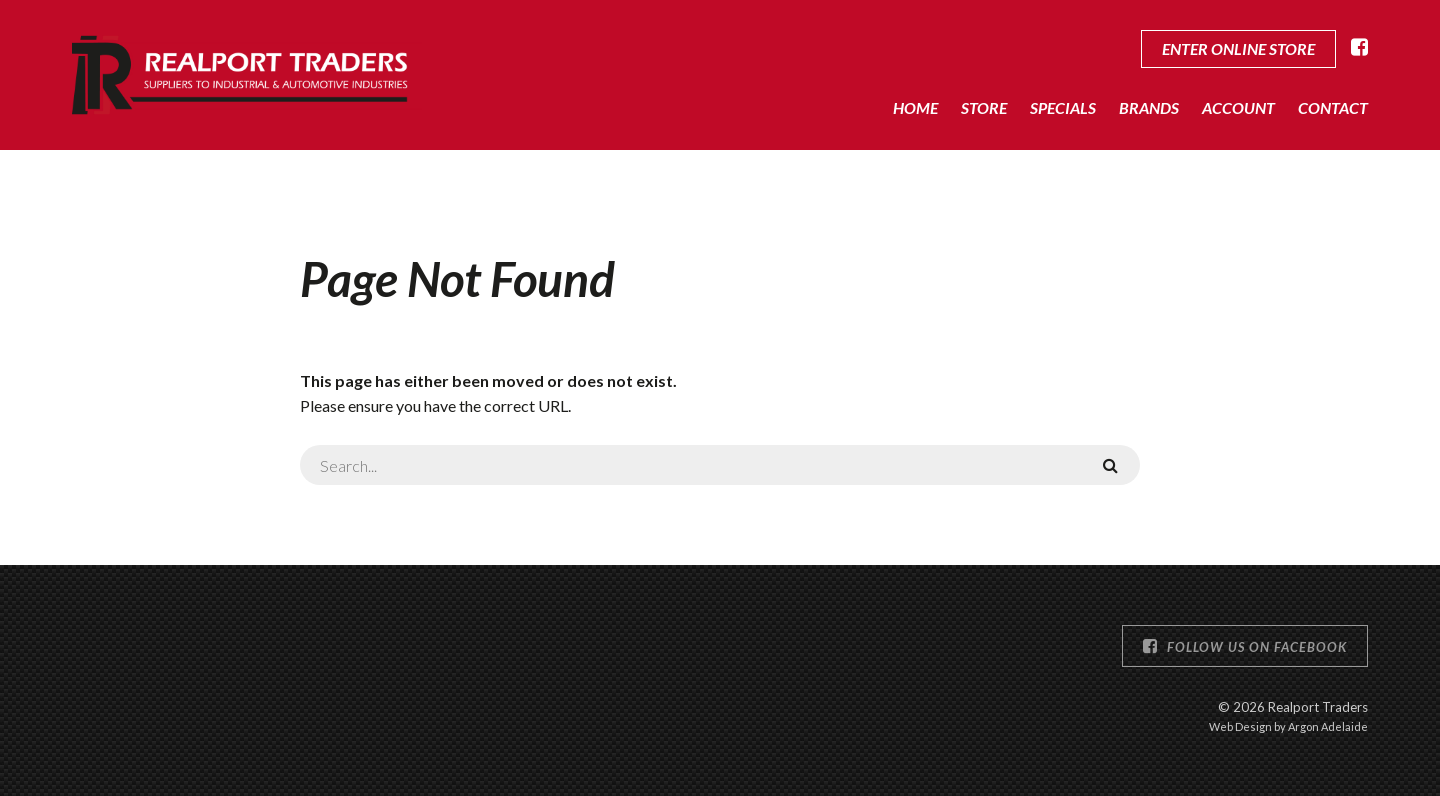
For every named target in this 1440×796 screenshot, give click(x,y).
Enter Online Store (1238, 48)
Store (984, 107)
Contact (1333, 107)
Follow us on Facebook (1245, 646)
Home (915, 107)
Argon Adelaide (1328, 726)
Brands (1149, 107)
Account (1238, 107)
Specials (1063, 107)
